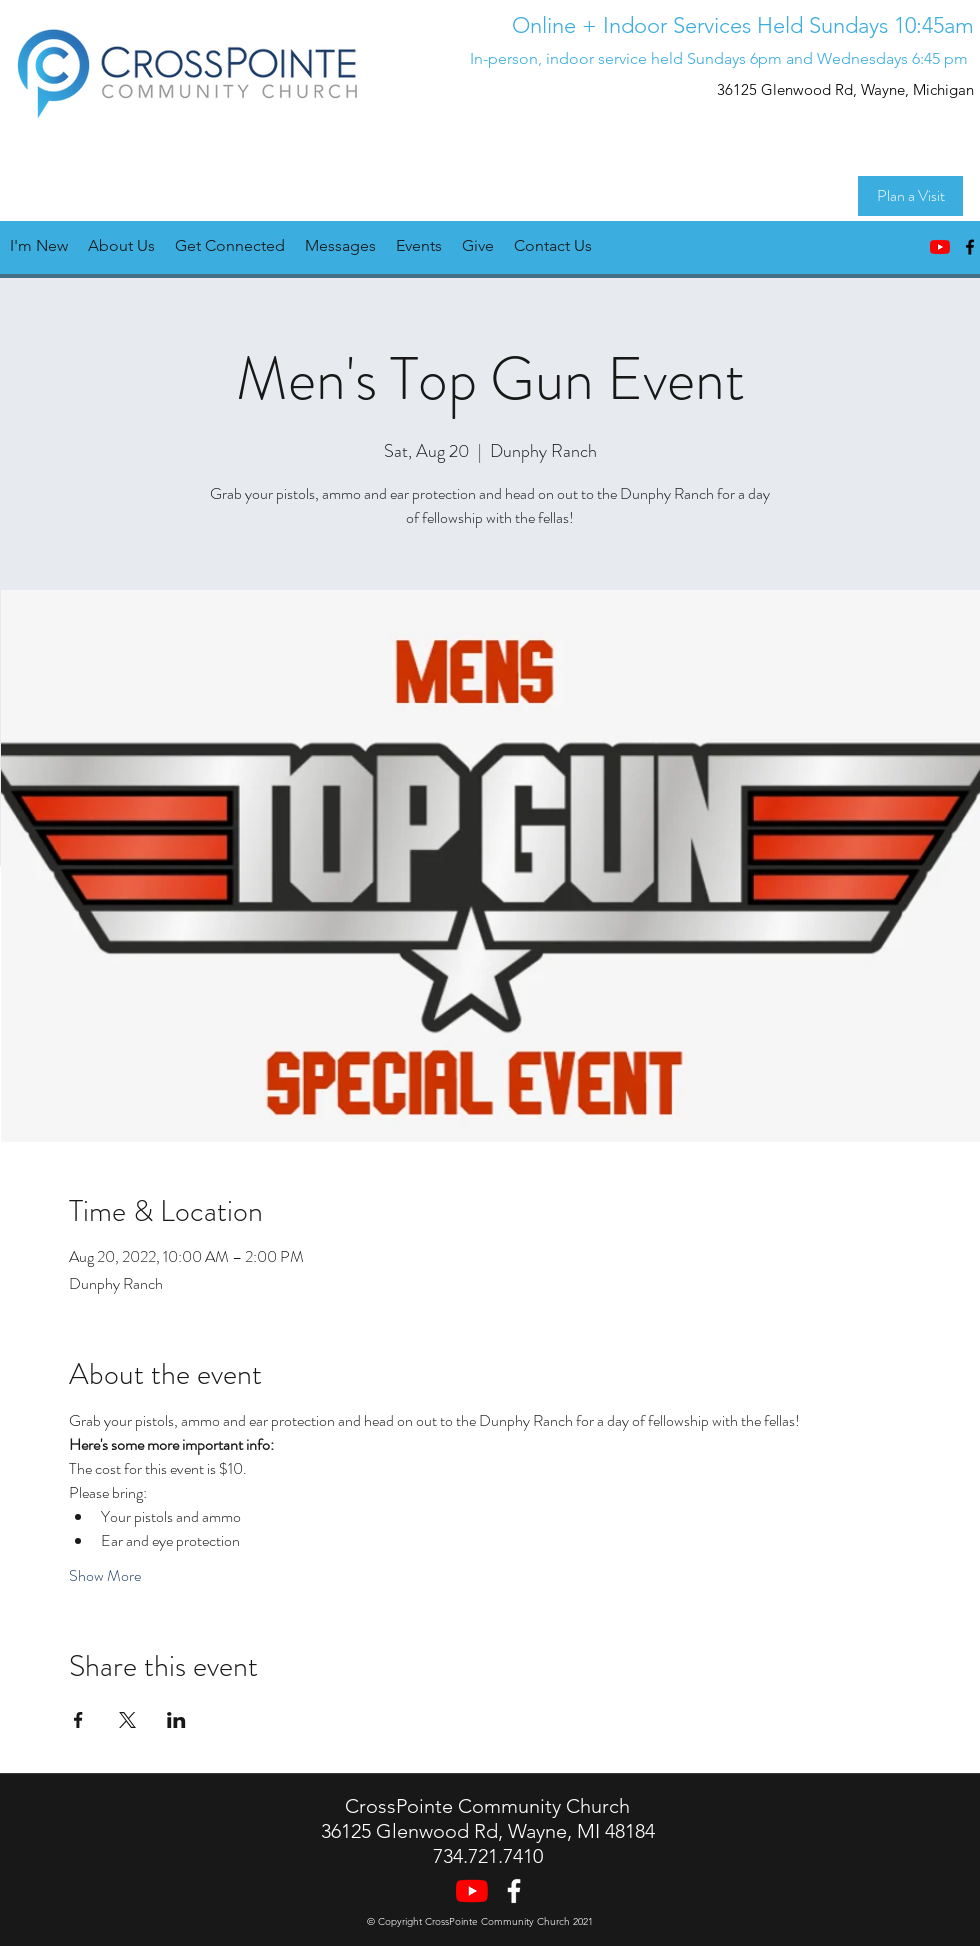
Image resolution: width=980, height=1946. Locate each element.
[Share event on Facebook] (78, 1720)
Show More (105, 1576)
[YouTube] (940, 247)
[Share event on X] (127, 1720)
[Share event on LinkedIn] (176, 1720)
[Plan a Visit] (910, 196)
